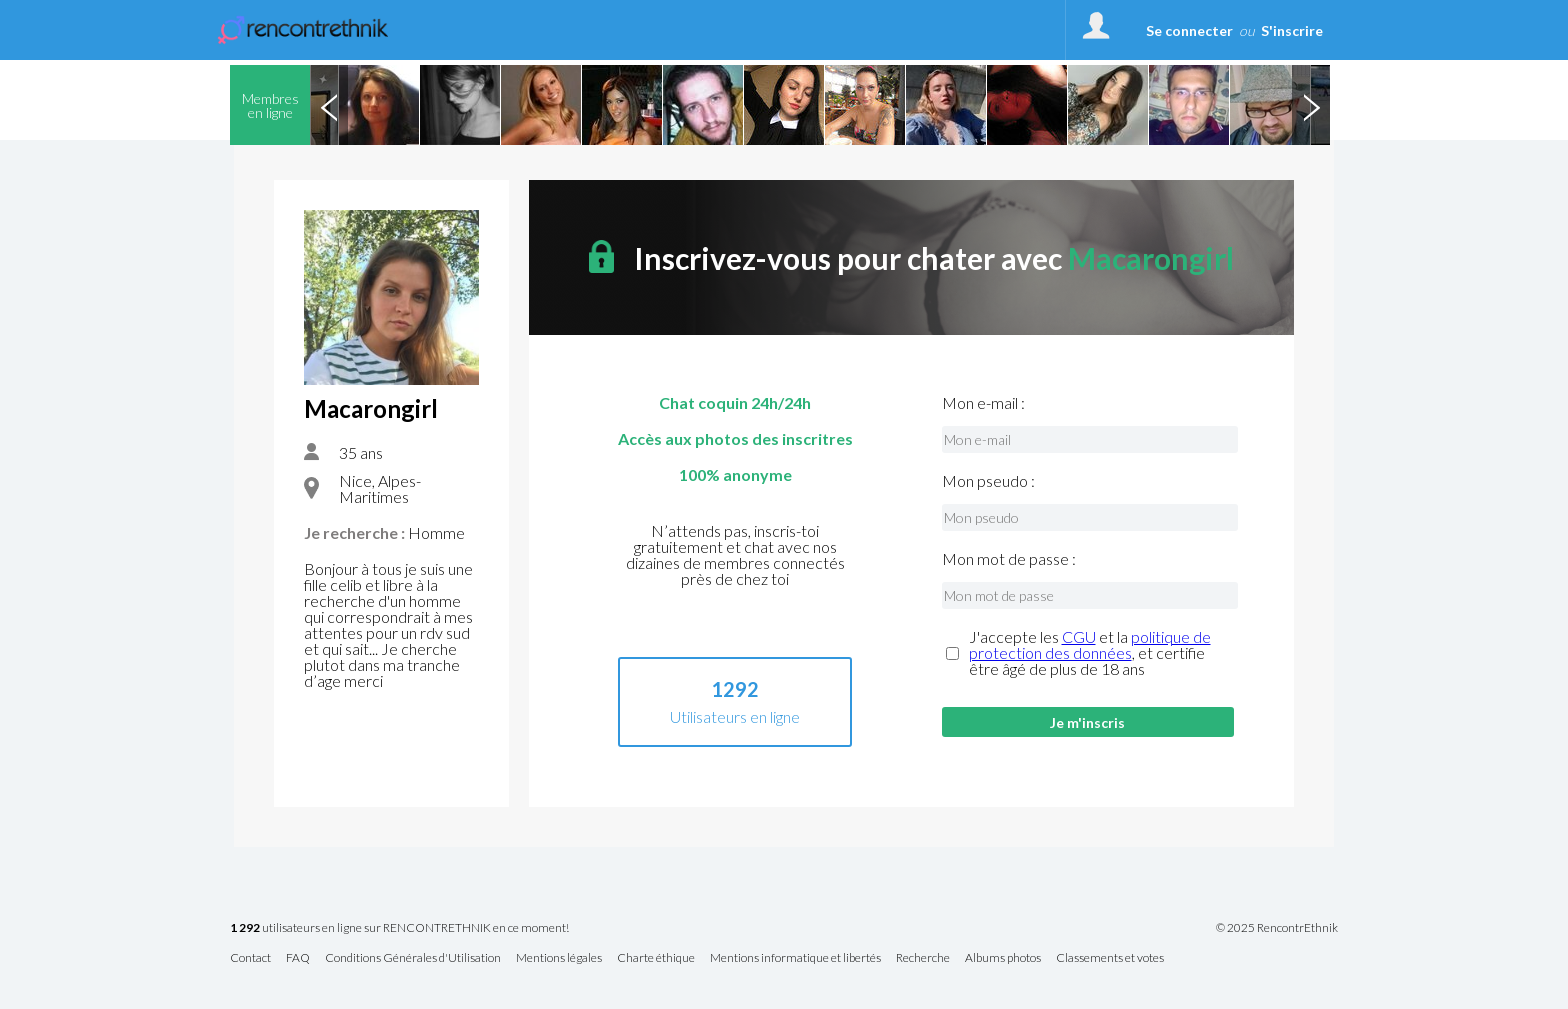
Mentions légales (559, 958)
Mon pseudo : (988, 481)
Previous (329, 105)
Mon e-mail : (983, 403)
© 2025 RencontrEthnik (1277, 928)
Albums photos (1003, 958)
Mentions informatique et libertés (795, 958)
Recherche (923, 958)
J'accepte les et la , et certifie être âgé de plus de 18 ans (1090, 653)
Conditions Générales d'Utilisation (413, 958)
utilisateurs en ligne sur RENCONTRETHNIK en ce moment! (399, 928)
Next (1311, 105)
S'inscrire (1292, 30)
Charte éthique (656, 958)
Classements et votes (1110, 958)
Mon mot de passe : (1009, 559)
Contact (250, 958)
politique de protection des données (1090, 644)
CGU (1079, 636)
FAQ (298, 958)
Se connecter (1189, 30)
